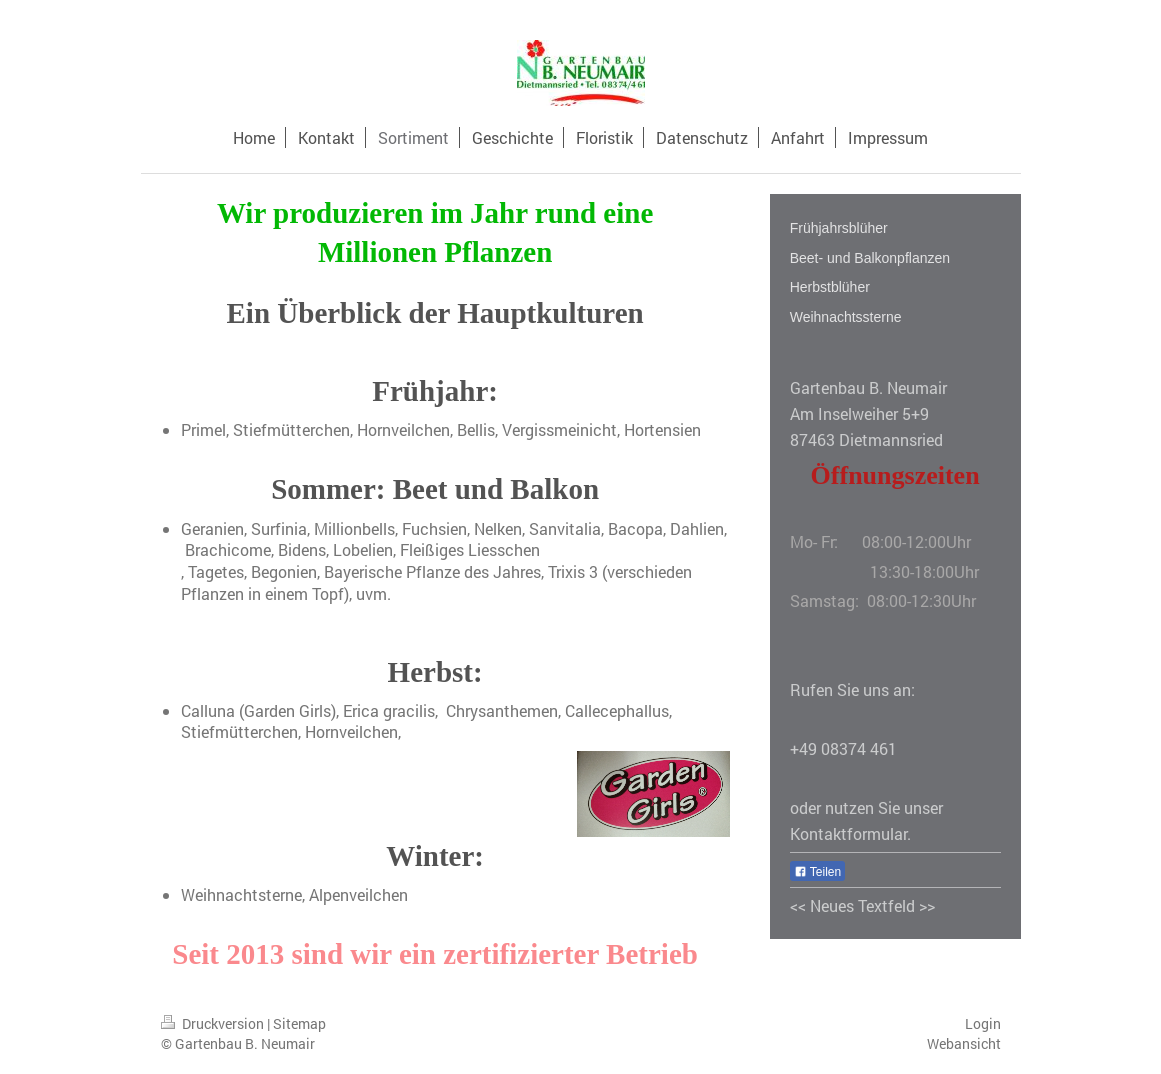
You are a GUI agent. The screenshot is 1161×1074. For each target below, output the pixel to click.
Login (983, 1023)
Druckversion (214, 1023)
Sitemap (299, 1023)
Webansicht (964, 1043)
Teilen (817, 872)
